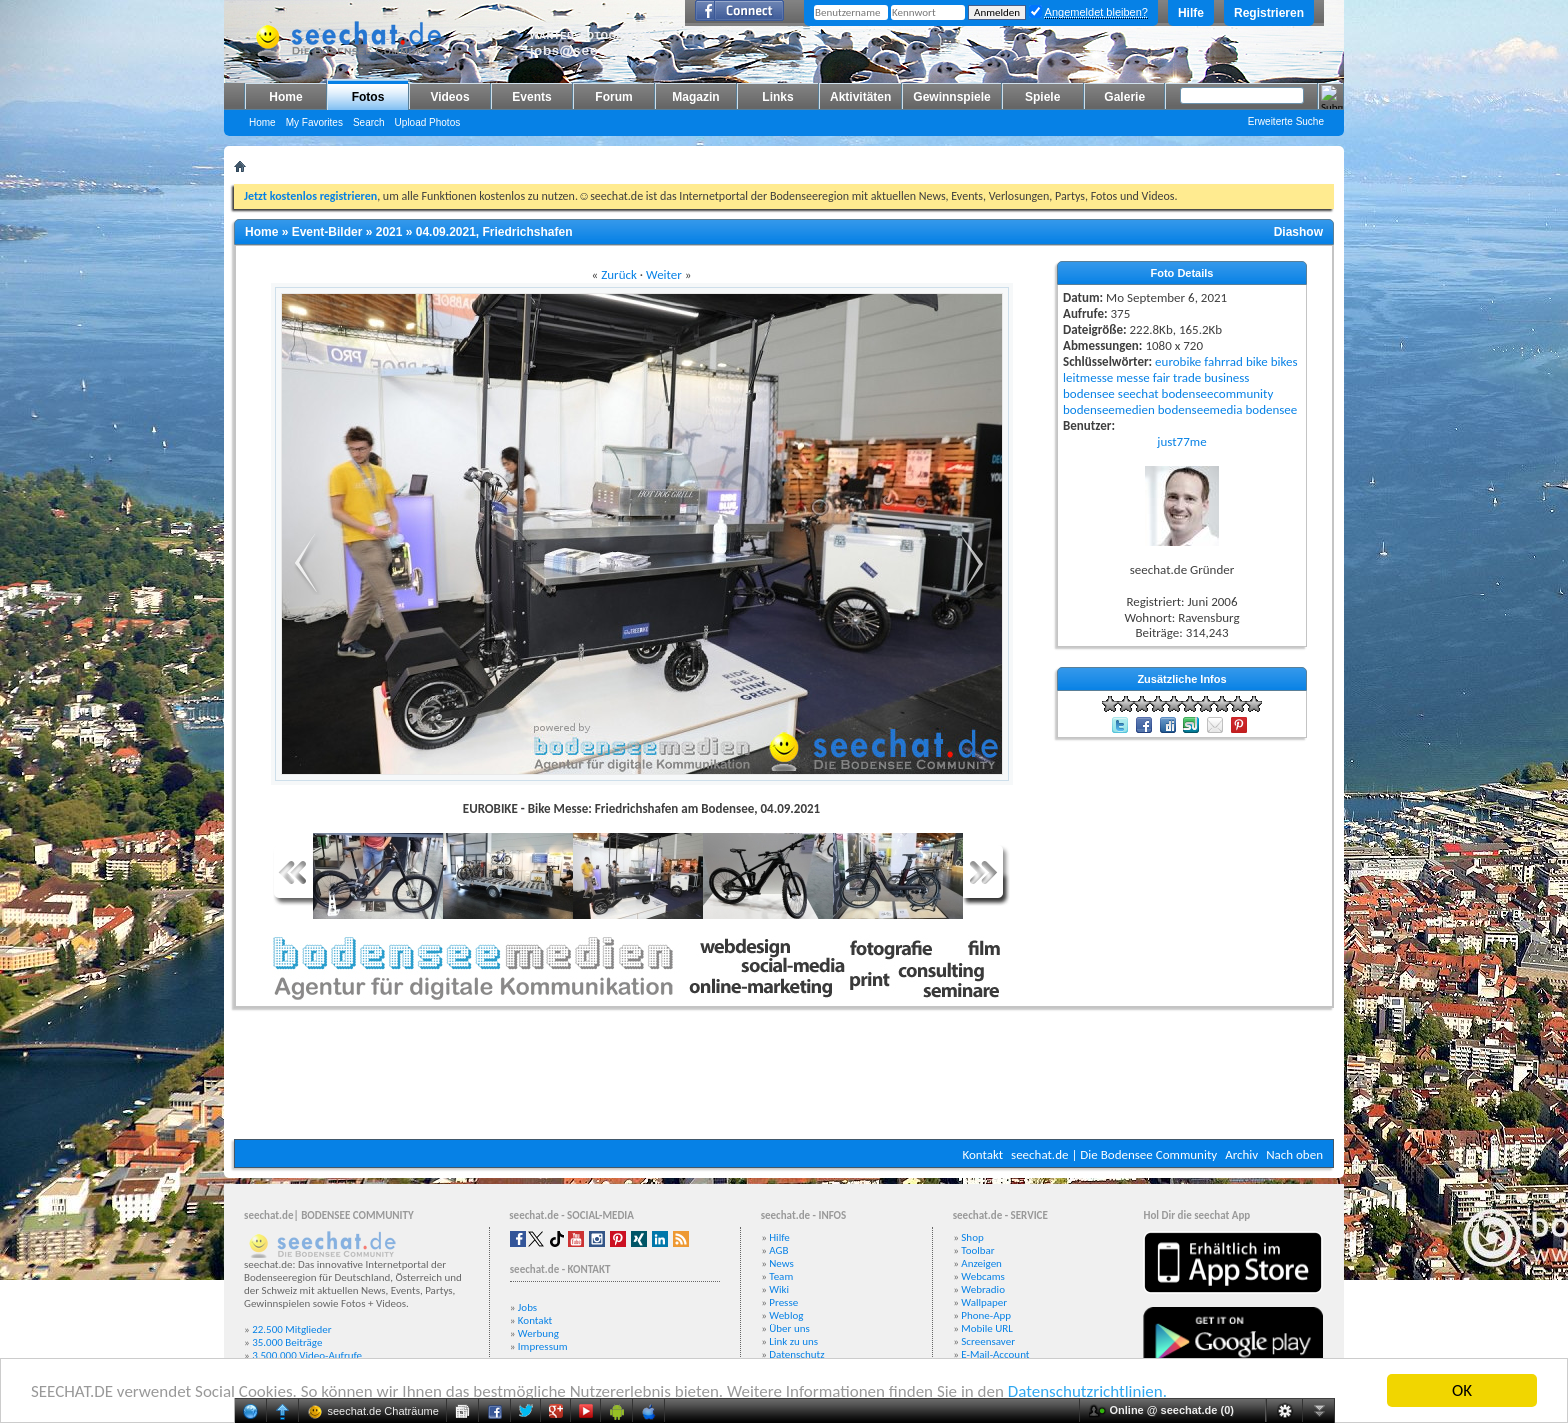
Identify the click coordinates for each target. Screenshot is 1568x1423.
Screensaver (988, 1341)
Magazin (695, 97)
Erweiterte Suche (1286, 121)
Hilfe (1191, 13)
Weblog (786, 1315)
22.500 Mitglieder (292, 1329)
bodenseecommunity (1218, 393)
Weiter (664, 274)
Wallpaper (984, 1302)
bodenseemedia (1200, 409)
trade (1187, 377)
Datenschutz (796, 1354)
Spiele (1042, 97)
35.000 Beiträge (287, 1342)
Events (531, 97)
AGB (778, 1250)
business (1226, 377)
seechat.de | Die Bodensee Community (1114, 1154)
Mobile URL (987, 1328)
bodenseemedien (1109, 409)
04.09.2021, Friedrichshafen (494, 232)
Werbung (538, 1333)
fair (1161, 377)
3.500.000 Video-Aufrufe (307, 1355)
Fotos (368, 97)
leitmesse (1088, 377)
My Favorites (314, 122)
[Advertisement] (784, 1079)
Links (777, 97)
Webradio (983, 1289)
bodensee (1089, 393)
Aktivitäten (860, 97)
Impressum (543, 1346)
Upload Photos (428, 122)
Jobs (527, 1307)
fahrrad (1223, 361)
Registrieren (1269, 13)
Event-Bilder (327, 232)
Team (781, 1276)
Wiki (779, 1289)
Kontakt (982, 1154)
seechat (1138, 393)
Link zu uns (793, 1341)
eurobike (1178, 361)
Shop (972, 1237)
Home (285, 97)
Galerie (1124, 97)
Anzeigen (981, 1263)
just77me (1181, 441)
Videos (449, 97)
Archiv (1241, 1154)
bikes (1284, 361)
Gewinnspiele (951, 97)
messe (1133, 377)
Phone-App (986, 1315)
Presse (783, 1302)
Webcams (983, 1276)
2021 (389, 232)
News (781, 1263)
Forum (613, 97)
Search (369, 122)
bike (1257, 361)
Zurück (619, 274)
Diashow (1298, 232)
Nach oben (1294, 1154)
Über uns (789, 1328)
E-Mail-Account (995, 1354)
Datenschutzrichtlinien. (1087, 1391)
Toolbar (977, 1250)
